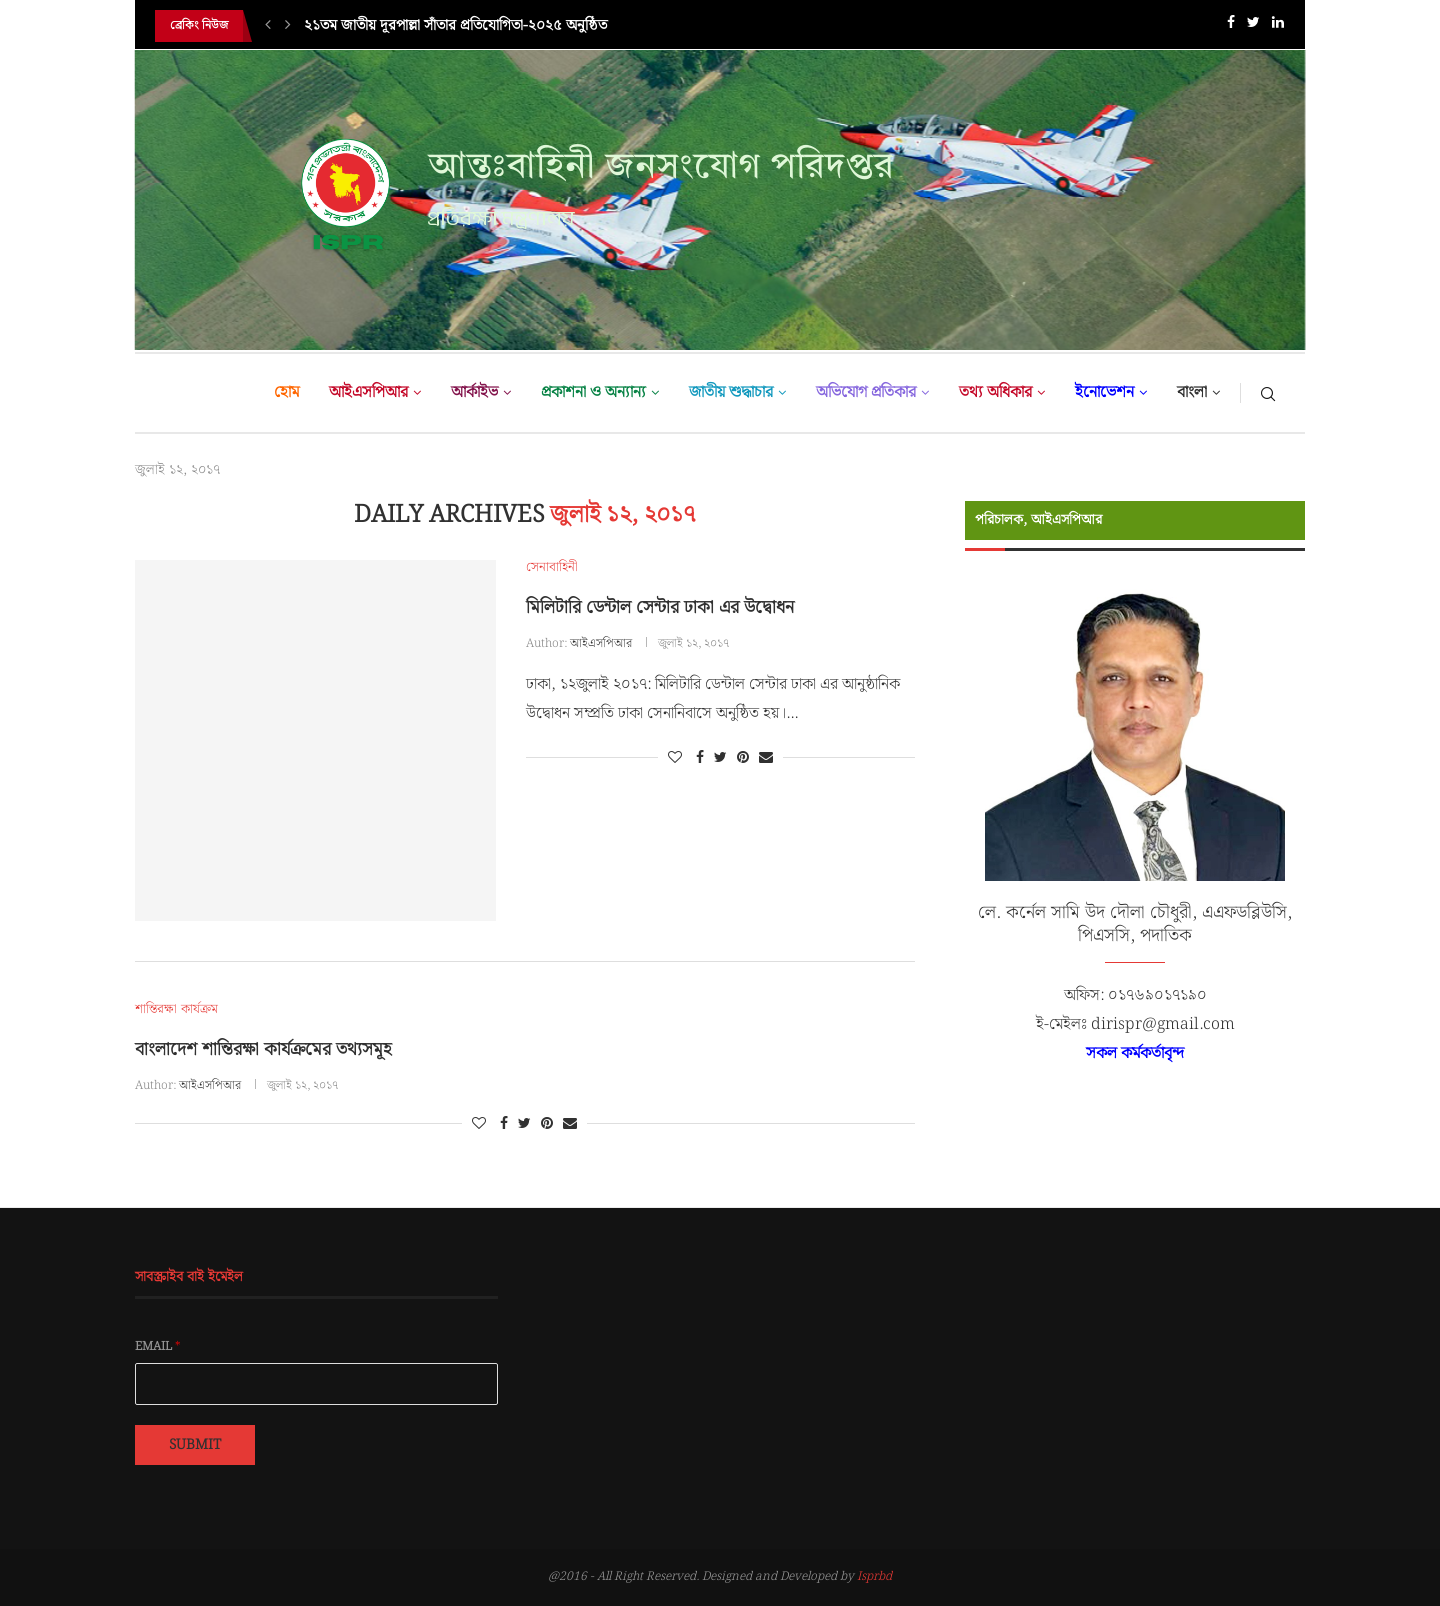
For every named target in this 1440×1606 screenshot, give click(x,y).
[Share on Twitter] (720, 758)
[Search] (1268, 393)
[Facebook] (1231, 26)
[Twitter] (1253, 26)
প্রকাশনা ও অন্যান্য (593, 392)
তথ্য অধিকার (995, 392)
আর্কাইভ (474, 392)
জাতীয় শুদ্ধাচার (731, 392)
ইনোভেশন (1104, 392)
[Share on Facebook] (700, 758)
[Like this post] (675, 758)
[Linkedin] (1278, 26)
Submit (195, 1445)
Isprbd (874, 1576)
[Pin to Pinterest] (743, 758)
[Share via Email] (766, 758)
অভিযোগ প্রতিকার (866, 392)
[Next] (288, 26)
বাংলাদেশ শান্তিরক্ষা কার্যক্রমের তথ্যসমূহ (263, 1049)
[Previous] (268, 26)
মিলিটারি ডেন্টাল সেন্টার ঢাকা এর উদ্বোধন (660, 607)
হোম (286, 392)
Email (158, 1347)
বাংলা (1192, 392)
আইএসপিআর (368, 392)
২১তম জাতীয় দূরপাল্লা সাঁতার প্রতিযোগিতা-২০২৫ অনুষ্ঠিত (455, 26)
